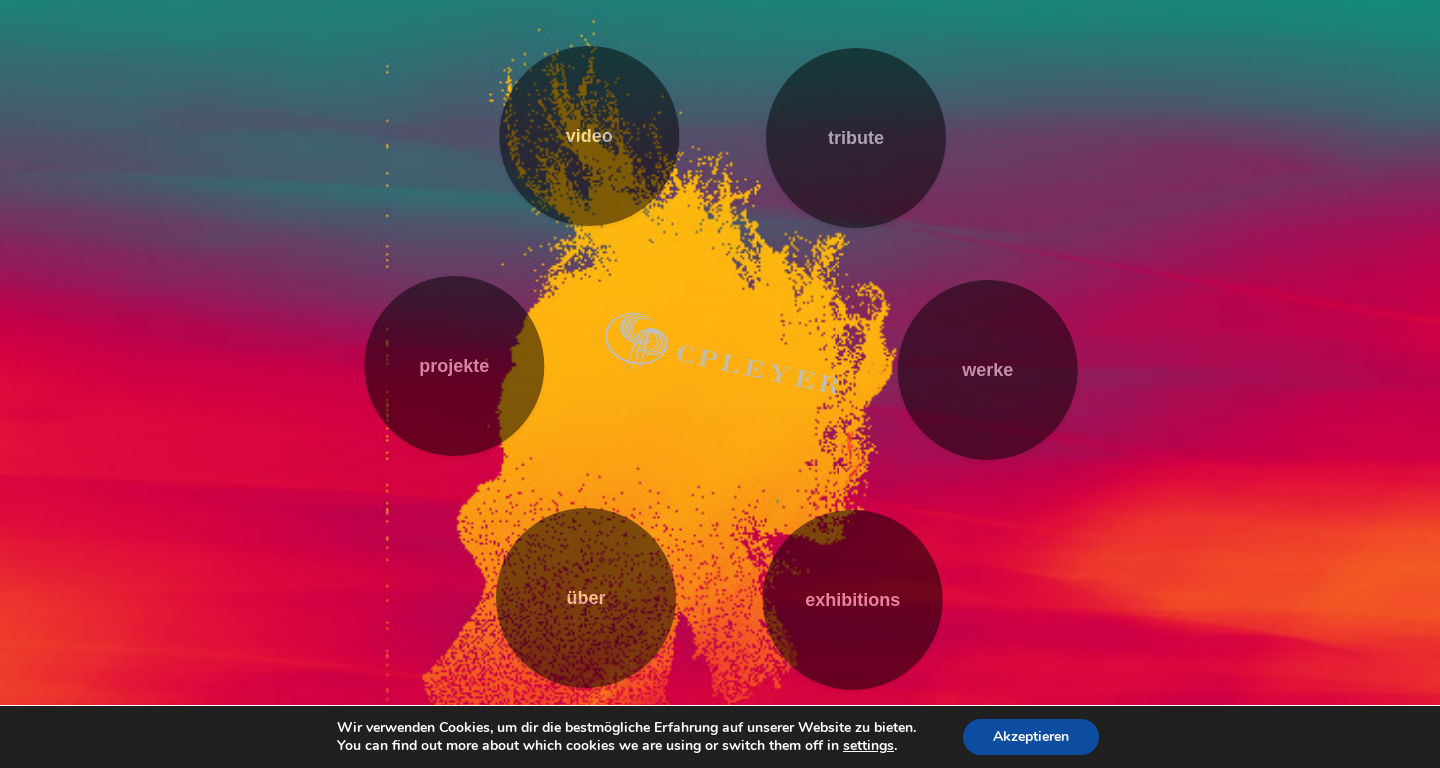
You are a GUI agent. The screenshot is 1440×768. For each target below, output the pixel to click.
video (589, 136)
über (585, 598)
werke (987, 370)
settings (868, 746)
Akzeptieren (1031, 736)
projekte (454, 366)
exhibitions (852, 600)
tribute (856, 138)
